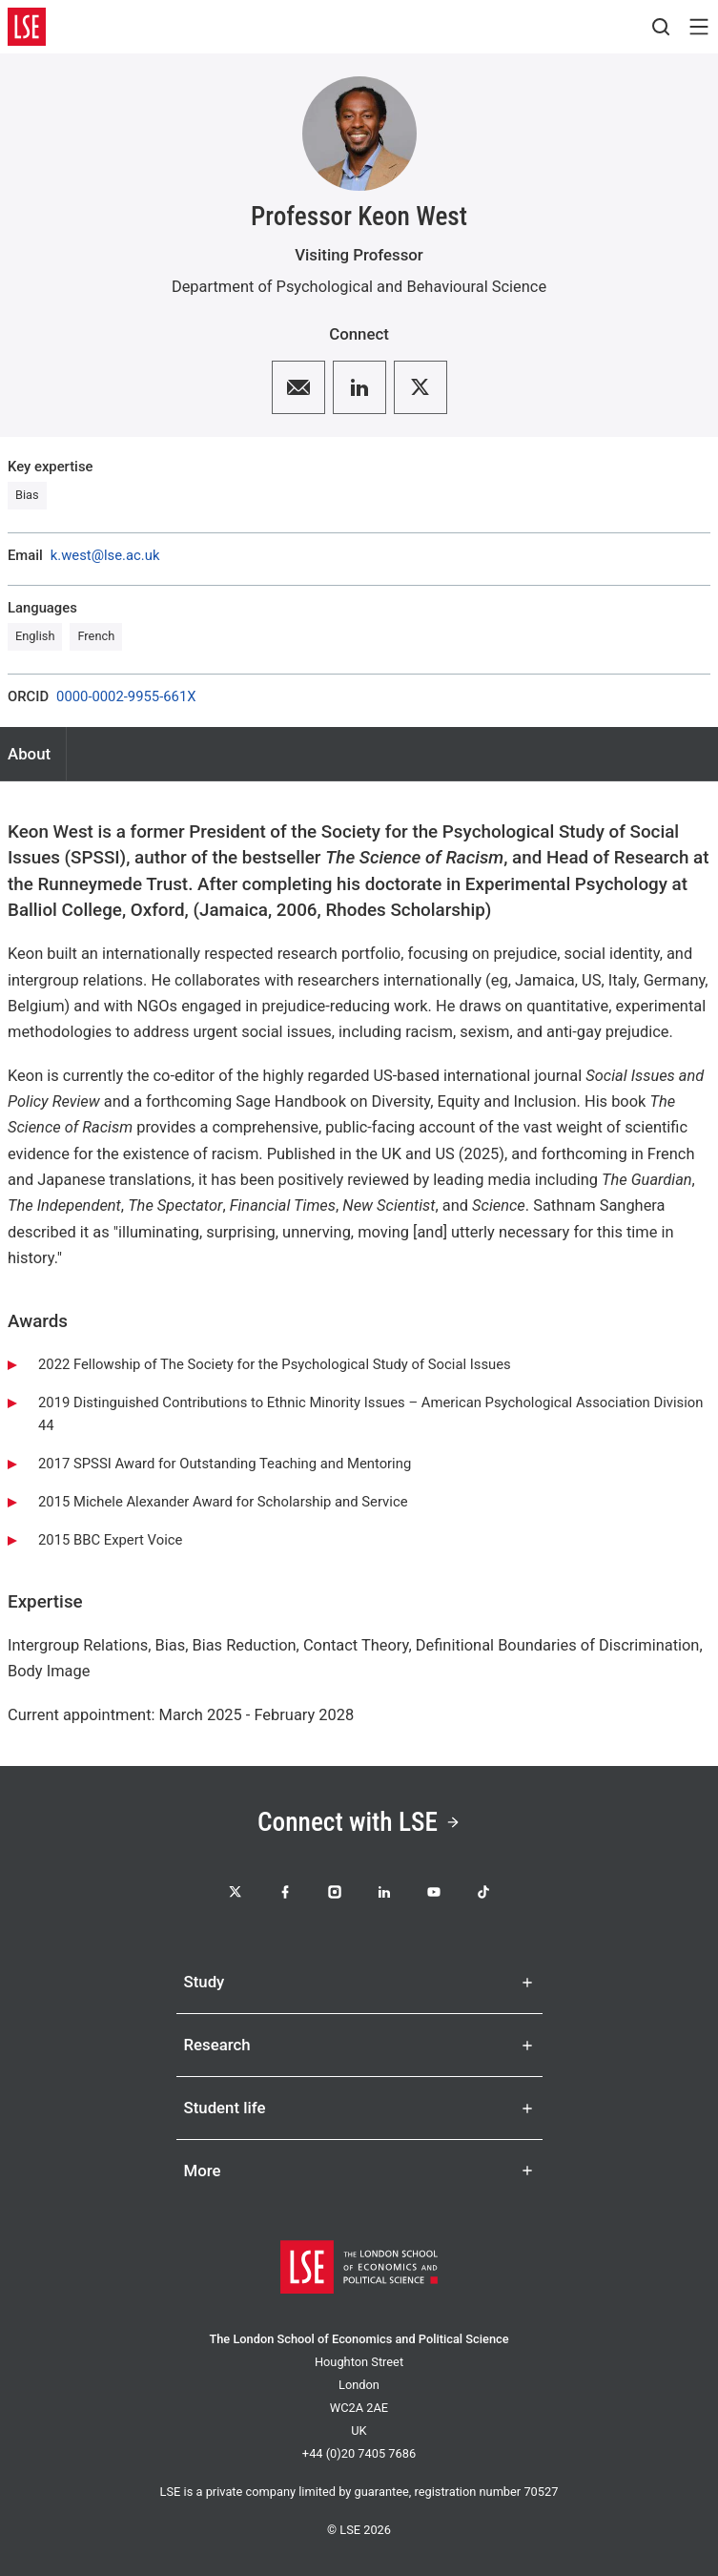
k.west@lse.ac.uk (105, 556)
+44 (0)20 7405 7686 (359, 2453)
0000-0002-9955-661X (125, 697)
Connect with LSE (359, 1822)
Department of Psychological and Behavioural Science (359, 287)
